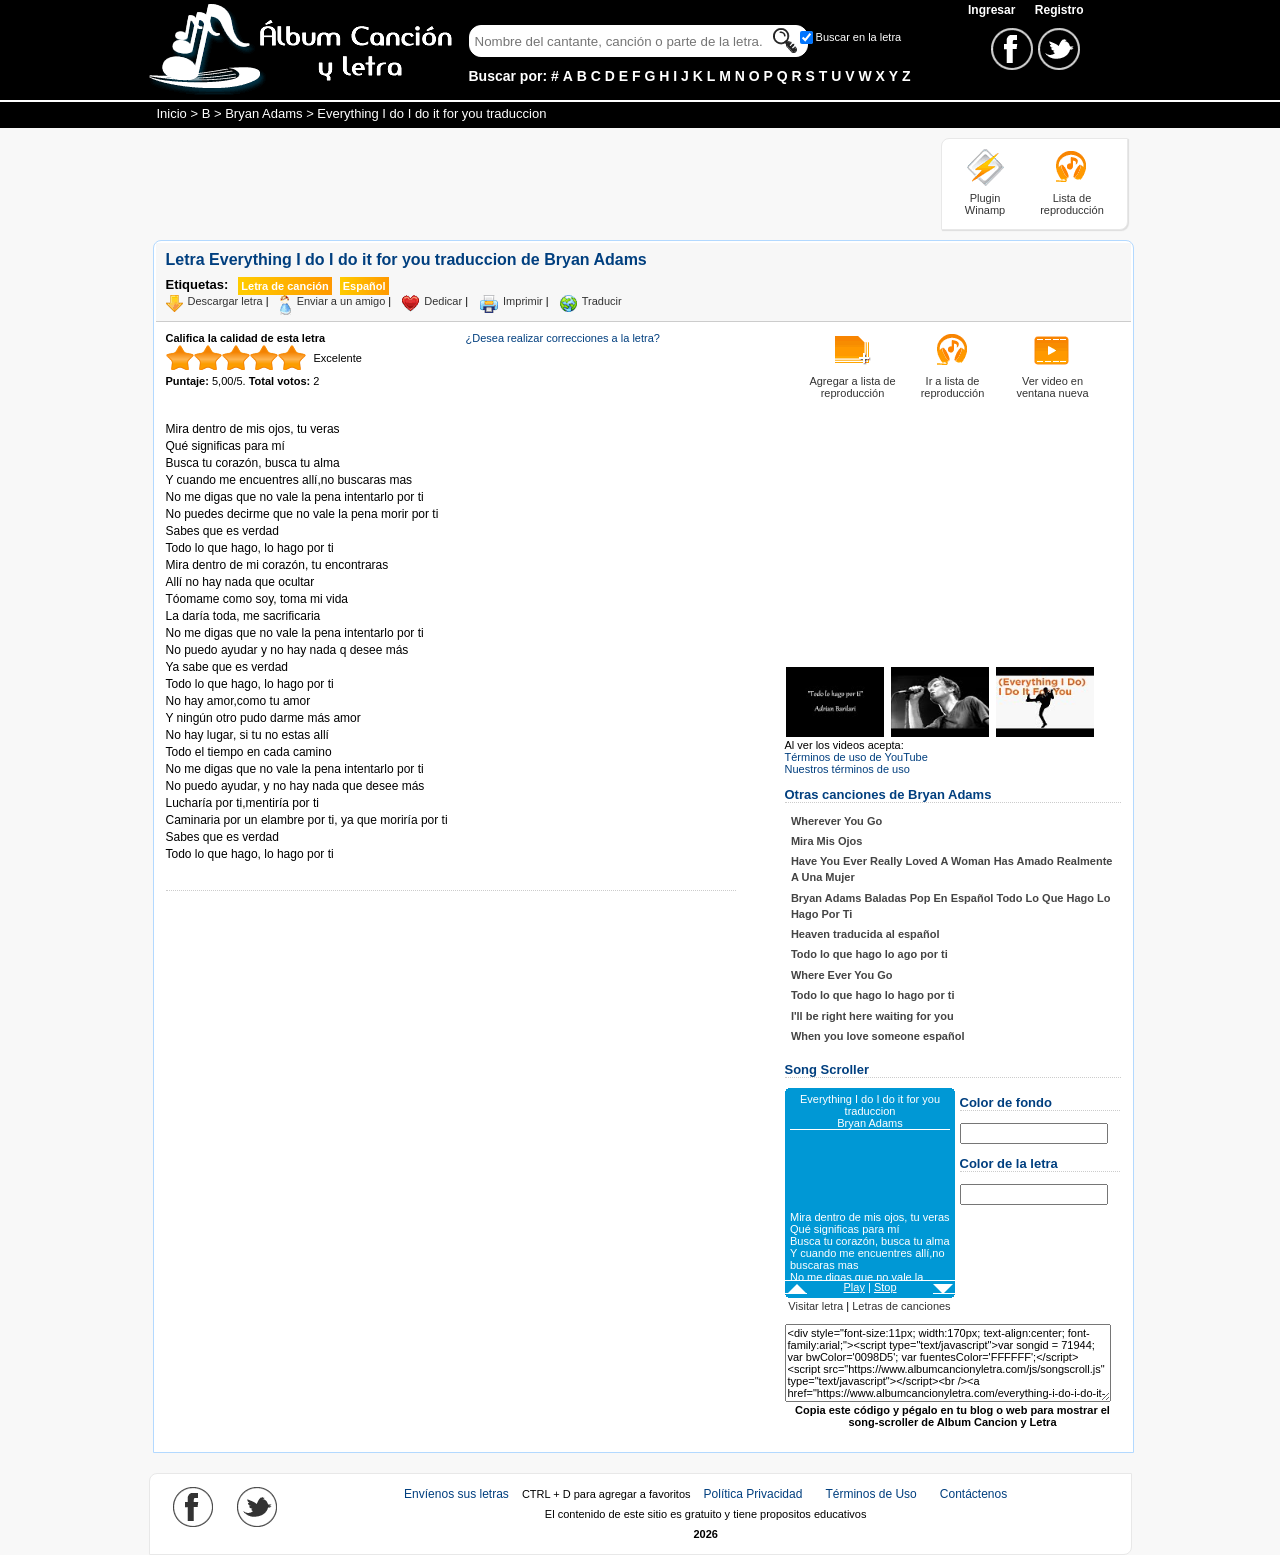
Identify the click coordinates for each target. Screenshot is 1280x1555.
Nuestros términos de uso (847, 769)
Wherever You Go (836, 821)
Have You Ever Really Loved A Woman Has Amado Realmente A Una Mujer (952, 869)
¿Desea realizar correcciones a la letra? (563, 338)
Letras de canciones (901, 1306)
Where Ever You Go (842, 975)
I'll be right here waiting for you (872, 1016)
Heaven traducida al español (865, 934)
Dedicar (443, 301)
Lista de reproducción (1072, 204)
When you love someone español (878, 1036)
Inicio (172, 113)
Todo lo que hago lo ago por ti (869, 954)
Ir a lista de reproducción (953, 387)
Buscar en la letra (859, 37)
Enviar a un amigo (341, 301)
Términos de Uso (870, 1494)
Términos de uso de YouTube (856, 757)
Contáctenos (973, 1494)
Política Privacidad (753, 1494)
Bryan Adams (263, 113)
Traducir (602, 301)
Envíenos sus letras (456, 1494)
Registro (1059, 10)
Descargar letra (225, 301)
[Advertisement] (517, 183)
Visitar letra (815, 1306)
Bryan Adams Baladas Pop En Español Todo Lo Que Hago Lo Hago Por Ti (951, 906)
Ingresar (993, 10)
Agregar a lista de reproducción (852, 387)
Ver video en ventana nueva (1052, 387)
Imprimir (523, 301)
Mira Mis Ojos (827, 841)
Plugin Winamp (985, 204)
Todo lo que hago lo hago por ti (873, 995)
